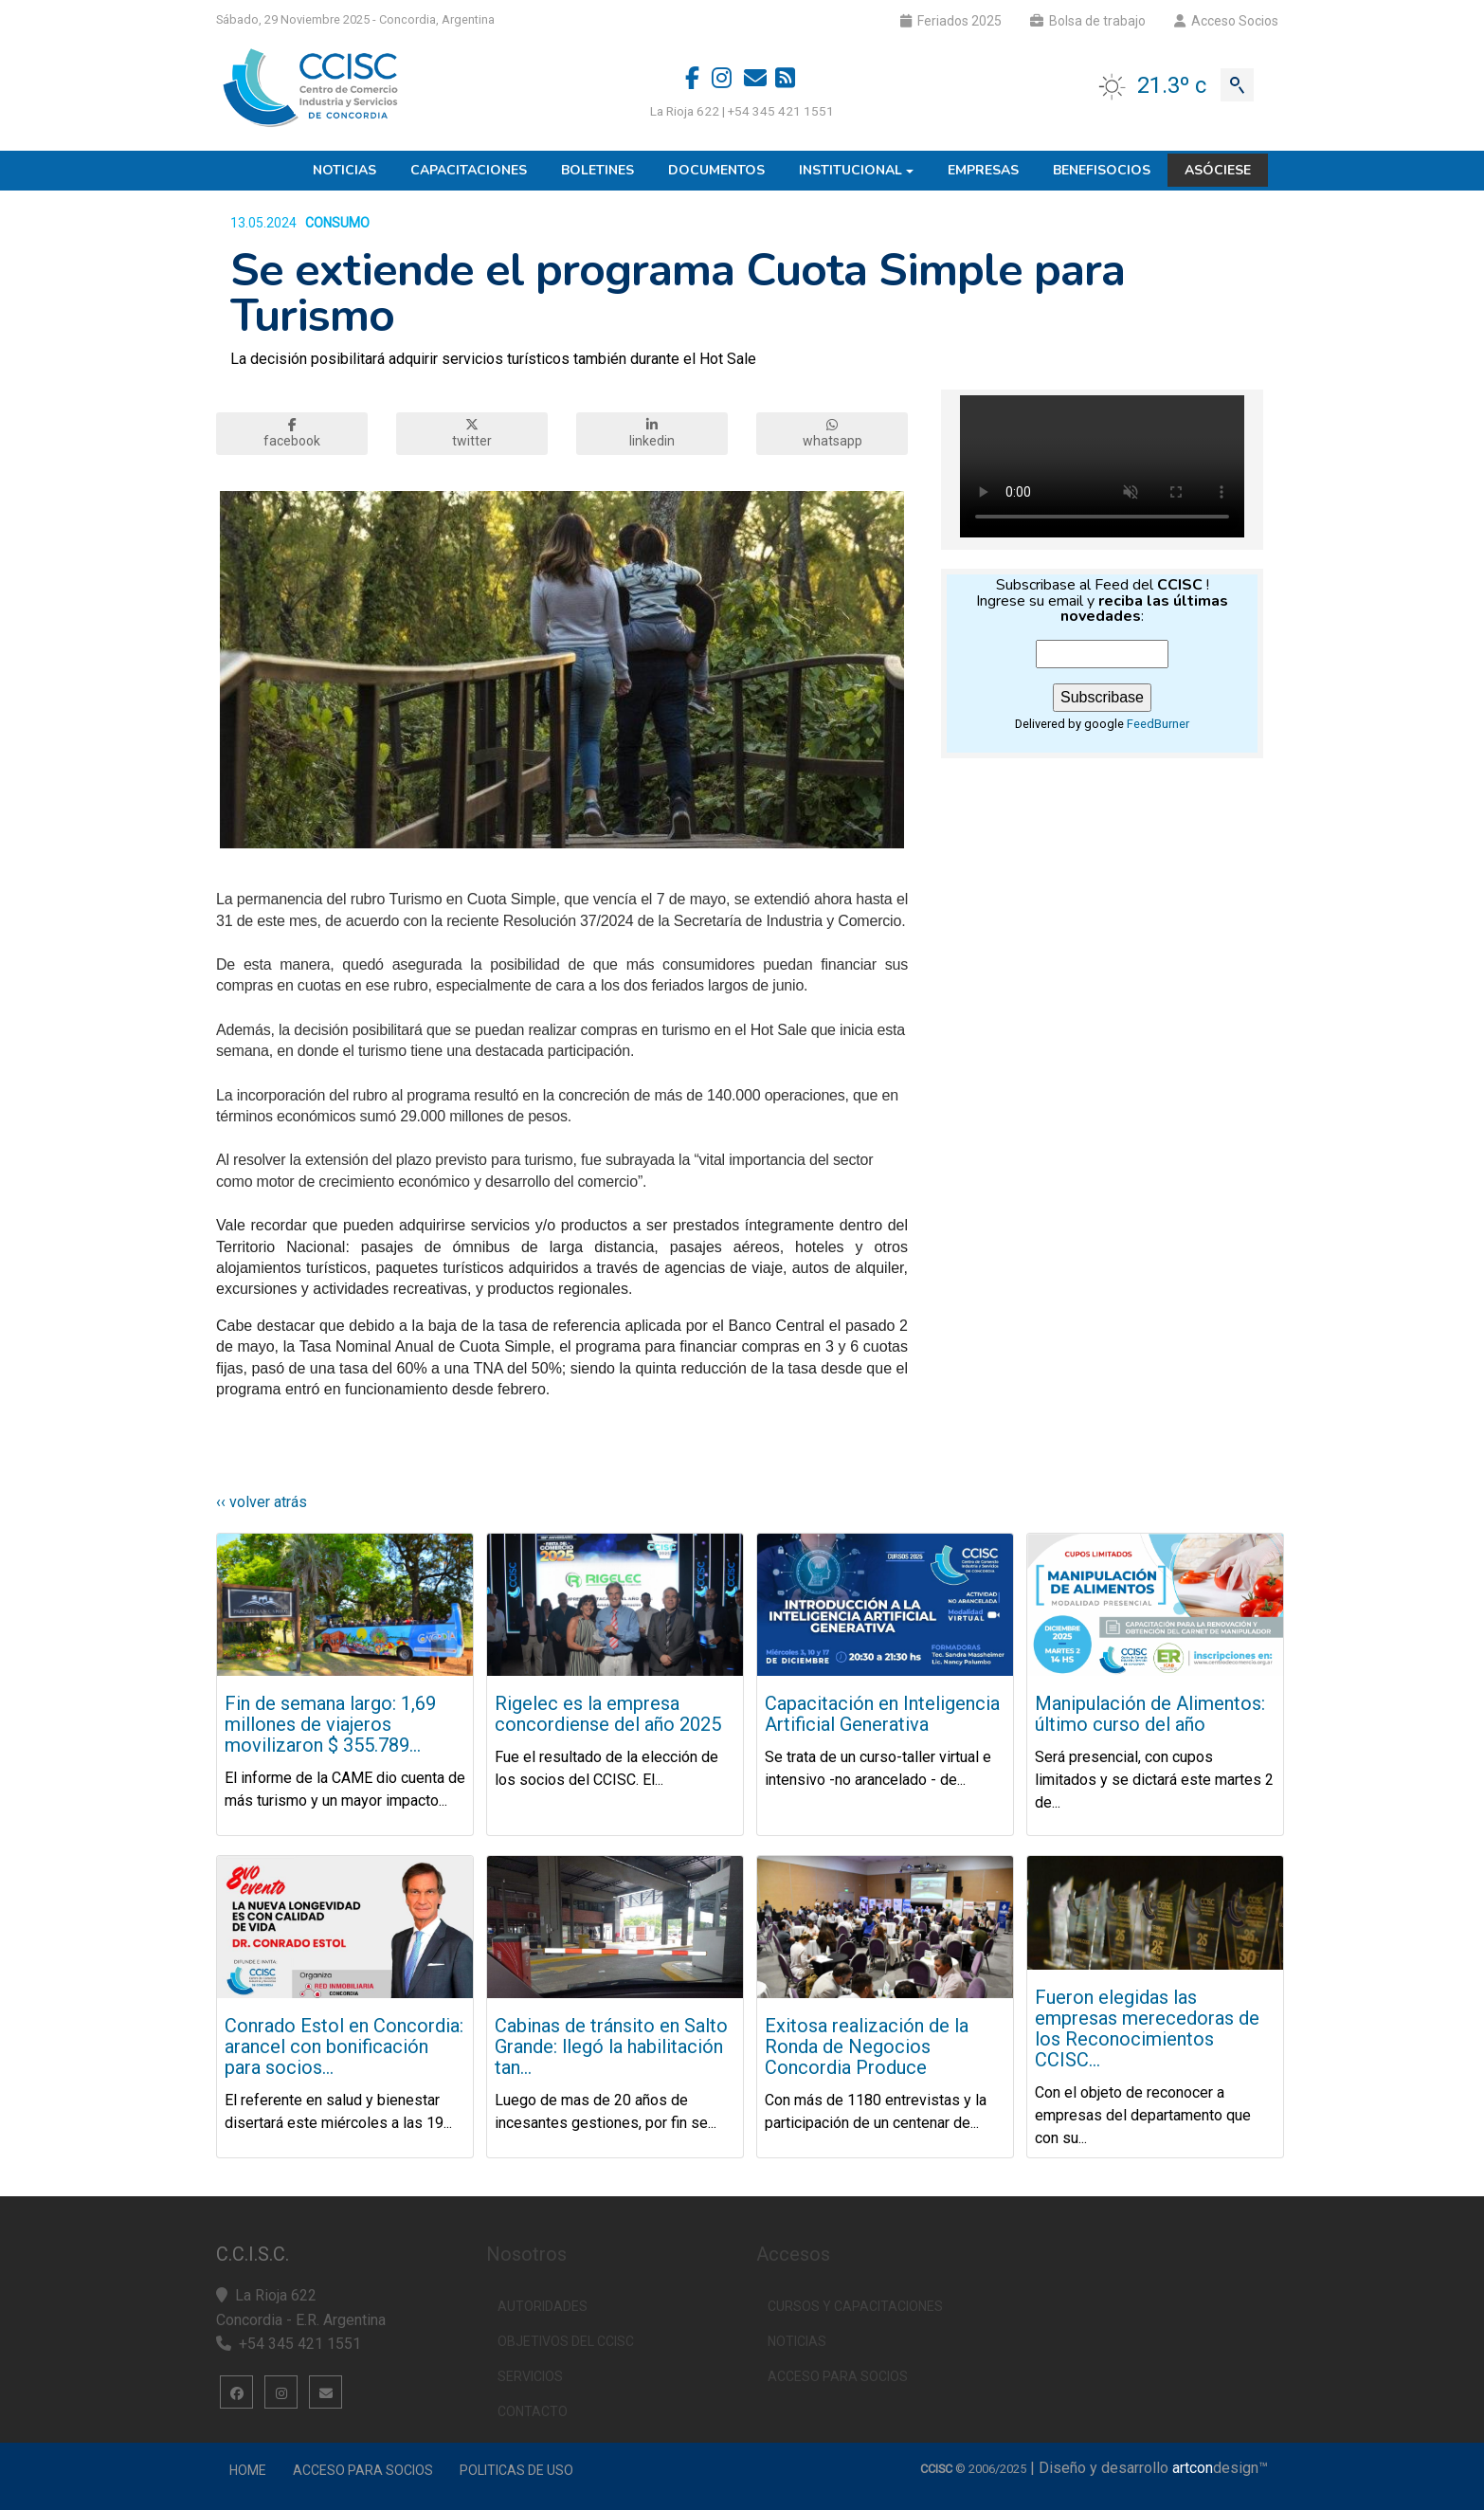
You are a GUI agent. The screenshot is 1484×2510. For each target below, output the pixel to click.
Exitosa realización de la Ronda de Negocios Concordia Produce (866, 2046)
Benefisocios (1101, 170)
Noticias (344, 170)
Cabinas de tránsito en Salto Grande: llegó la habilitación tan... (611, 2046)
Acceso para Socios (363, 2470)
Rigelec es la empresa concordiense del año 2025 (608, 1714)
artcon (1192, 2468)
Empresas (983, 170)
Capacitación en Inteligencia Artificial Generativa (882, 1714)
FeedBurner (1158, 724)
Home (247, 2470)
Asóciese (1218, 170)
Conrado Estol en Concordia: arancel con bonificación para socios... (344, 2046)
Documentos (716, 170)
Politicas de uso (516, 2470)
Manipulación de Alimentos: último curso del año (1150, 1714)
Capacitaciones (468, 170)
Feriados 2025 (951, 20)
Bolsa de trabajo (1088, 20)
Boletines (597, 170)
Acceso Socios (1226, 20)
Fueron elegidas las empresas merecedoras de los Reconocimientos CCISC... (1147, 2028)
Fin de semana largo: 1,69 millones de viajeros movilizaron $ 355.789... (330, 1724)
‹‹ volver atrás (261, 1502)
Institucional (850, 170)
